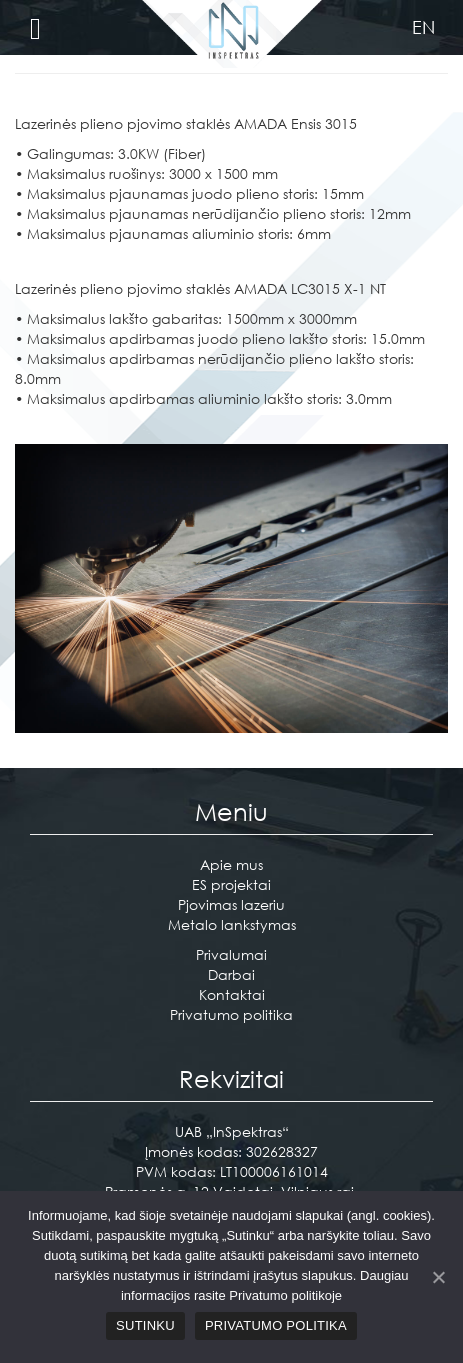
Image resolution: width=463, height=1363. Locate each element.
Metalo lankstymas (232, 924)
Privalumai (231, 954)
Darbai (231, 974)
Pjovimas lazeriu (231, 904)
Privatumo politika (231, 1014)
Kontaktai (232, 994)
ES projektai (231, 884)
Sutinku (145, 1325)
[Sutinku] (438, 1277)
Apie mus (231, 864)
